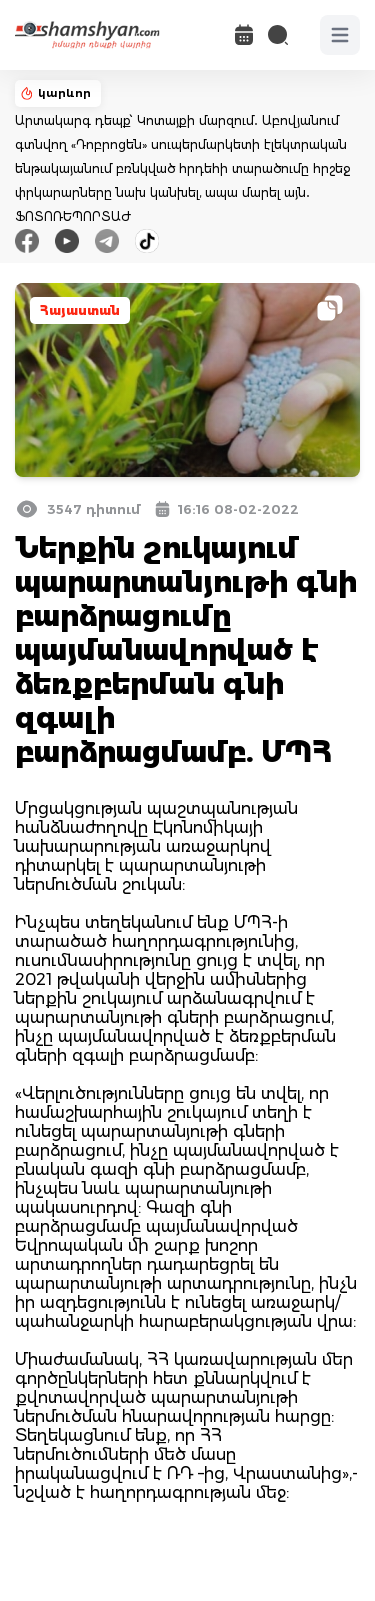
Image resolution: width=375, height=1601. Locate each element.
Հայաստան (80, 310)
